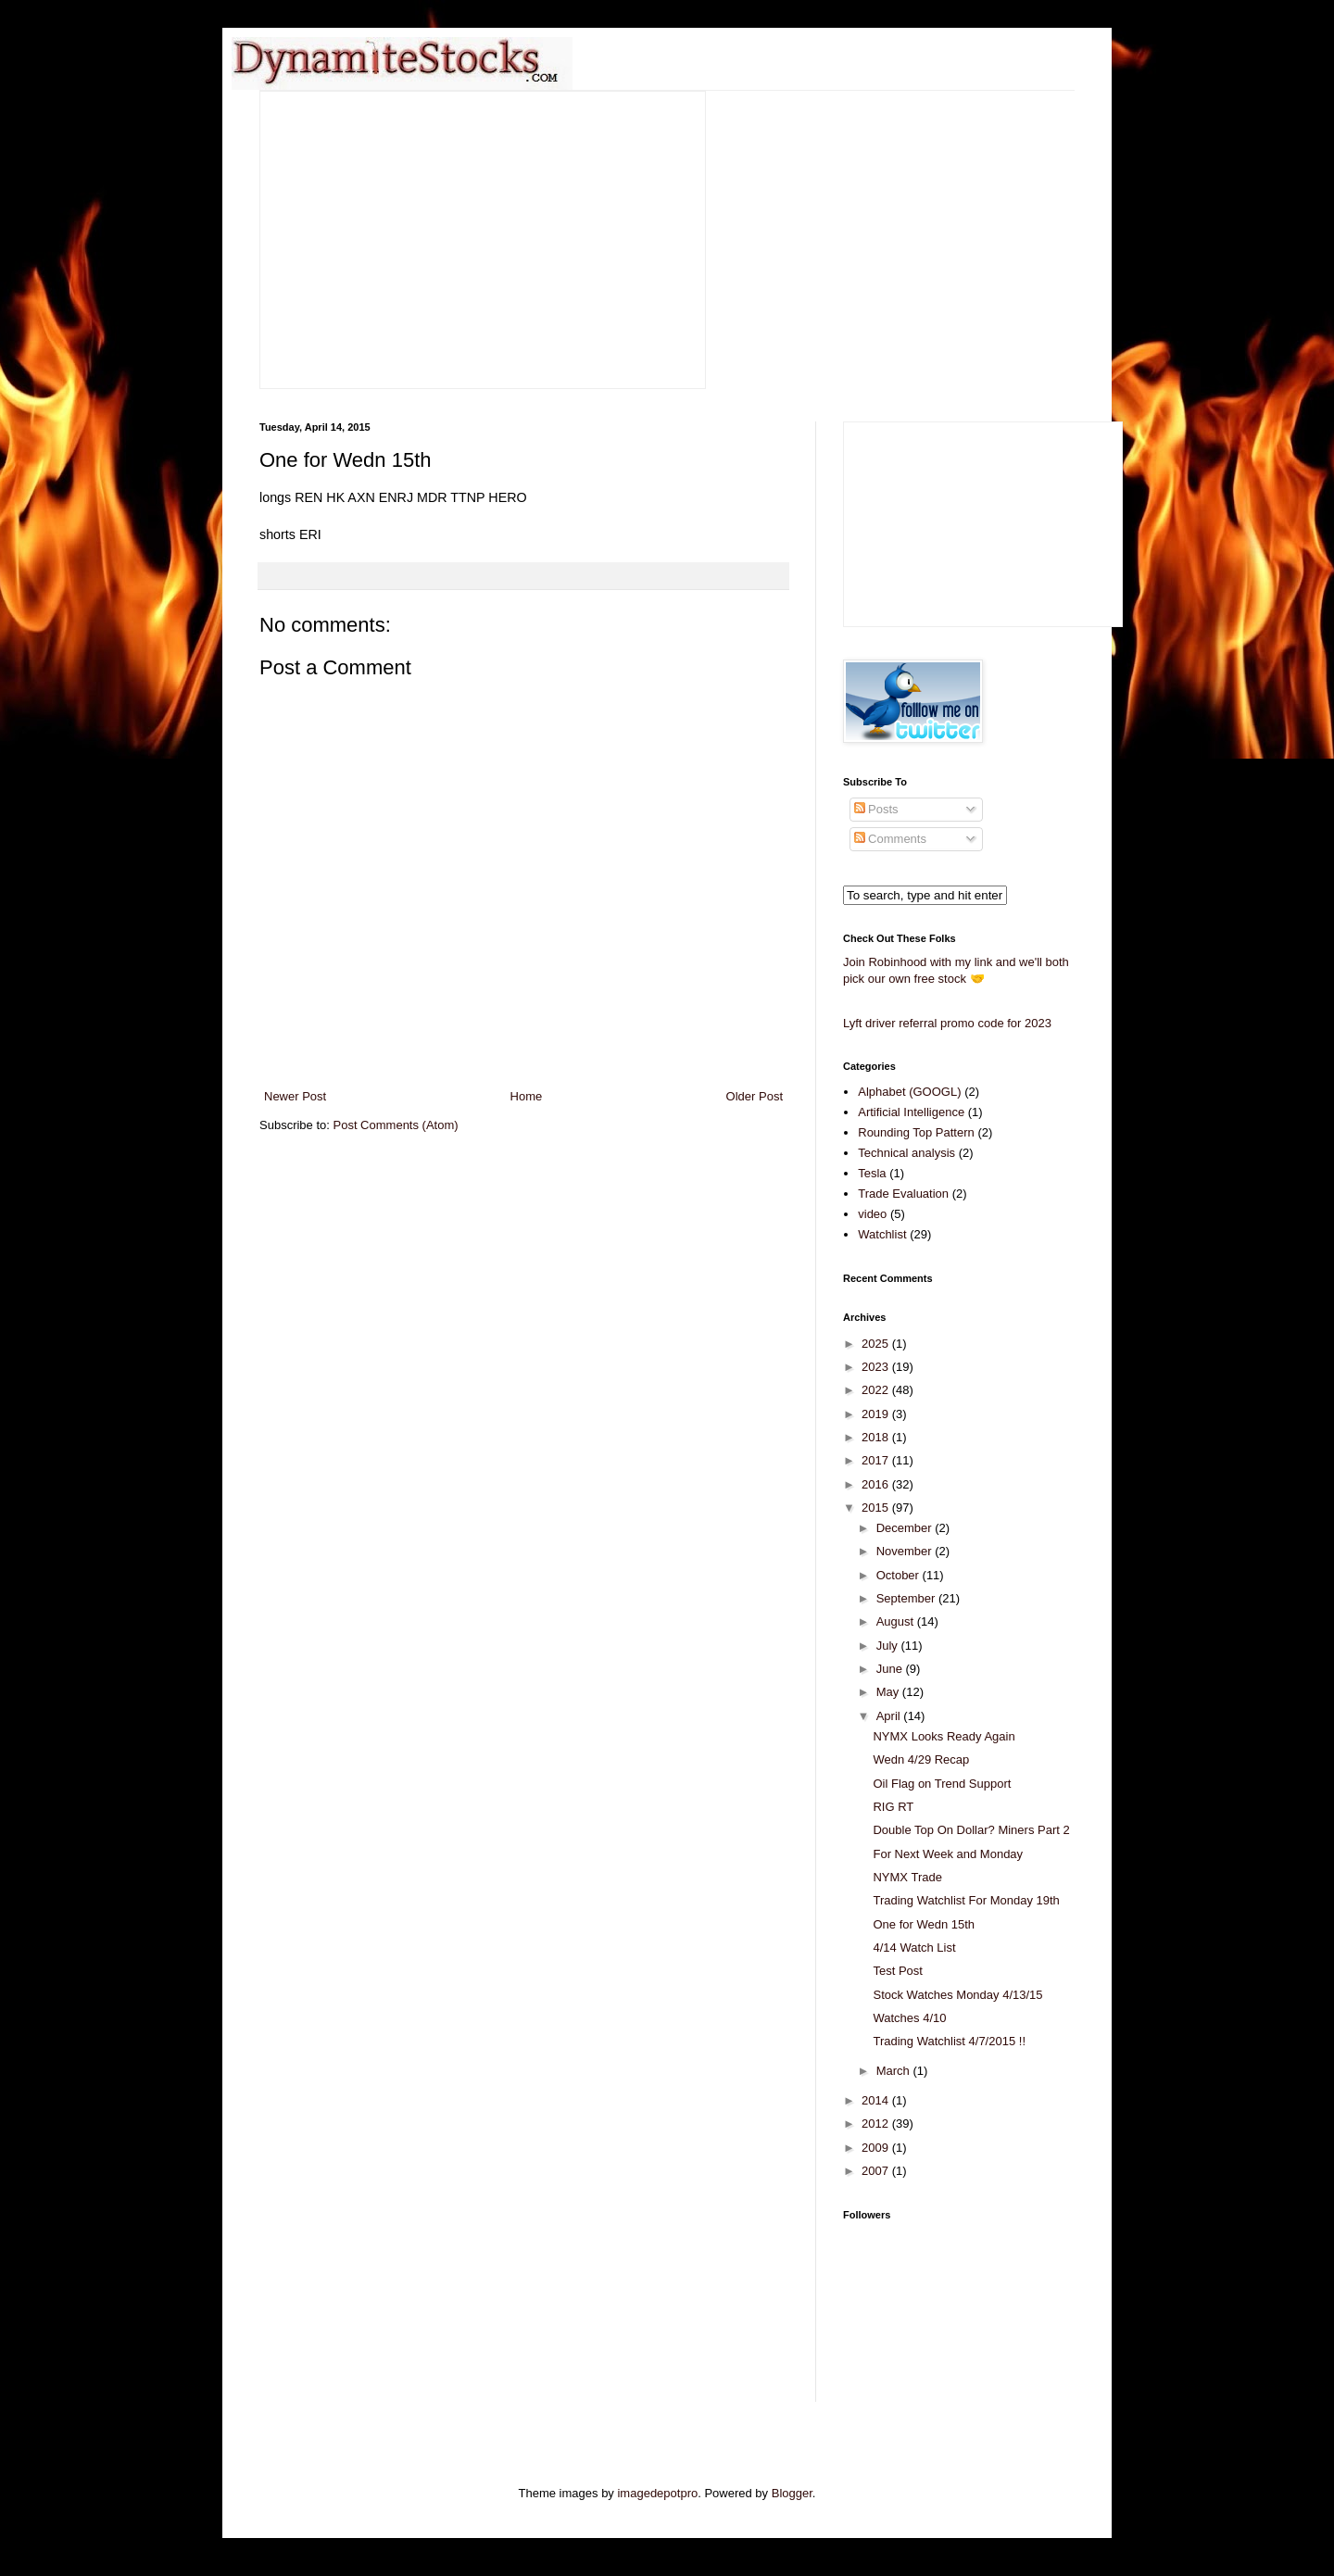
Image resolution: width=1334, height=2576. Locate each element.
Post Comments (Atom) (396, 1125)
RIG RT (893, 1807)
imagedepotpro (657, 2493)
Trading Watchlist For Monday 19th (966, 1900)
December (906, 1528)
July (888, 1645)
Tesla (872, 1173)
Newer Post (295, 1096)
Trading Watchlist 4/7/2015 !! (949, 2041)
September (907, 1598)
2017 (877, 1460)
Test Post (897, 1971)
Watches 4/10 (909, 2018)
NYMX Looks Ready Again (943, 1736)
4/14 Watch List (914, 1947)
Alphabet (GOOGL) (909, 1092)
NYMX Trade (907, 1877)
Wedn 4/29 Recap (921, 1759)
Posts (876, 809)
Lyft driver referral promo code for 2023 (947, 1023)
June (891, 1669)
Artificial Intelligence (911, 1112)
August (896, 1621)
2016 (877, 1484)
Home (526, 1096)
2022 (877, 1390)
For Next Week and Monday (948, 1854)
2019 (877, 1414)
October (899, 1575)
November (906, 1551)
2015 (877, 1507)
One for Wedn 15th (924, 1924)
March (894, 2071)
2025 (877, 1344)
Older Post (754, 1096)
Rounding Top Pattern (916, 1132)
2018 (877, 1437)
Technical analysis (906, 1153)
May (889, 1692)
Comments (890, 839)
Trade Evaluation (903, 1193)
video (872, 1214)
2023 (877, 1367)
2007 (877, 2171)
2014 (877, 2100)
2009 (877, 2148)
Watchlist (882, 1234)
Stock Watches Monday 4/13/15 (957, 1995)
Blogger (792, 2493)
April (890, 1716)
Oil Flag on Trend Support (942, 1784)
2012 (877, 2123)
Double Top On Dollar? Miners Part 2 (971, 1830)
